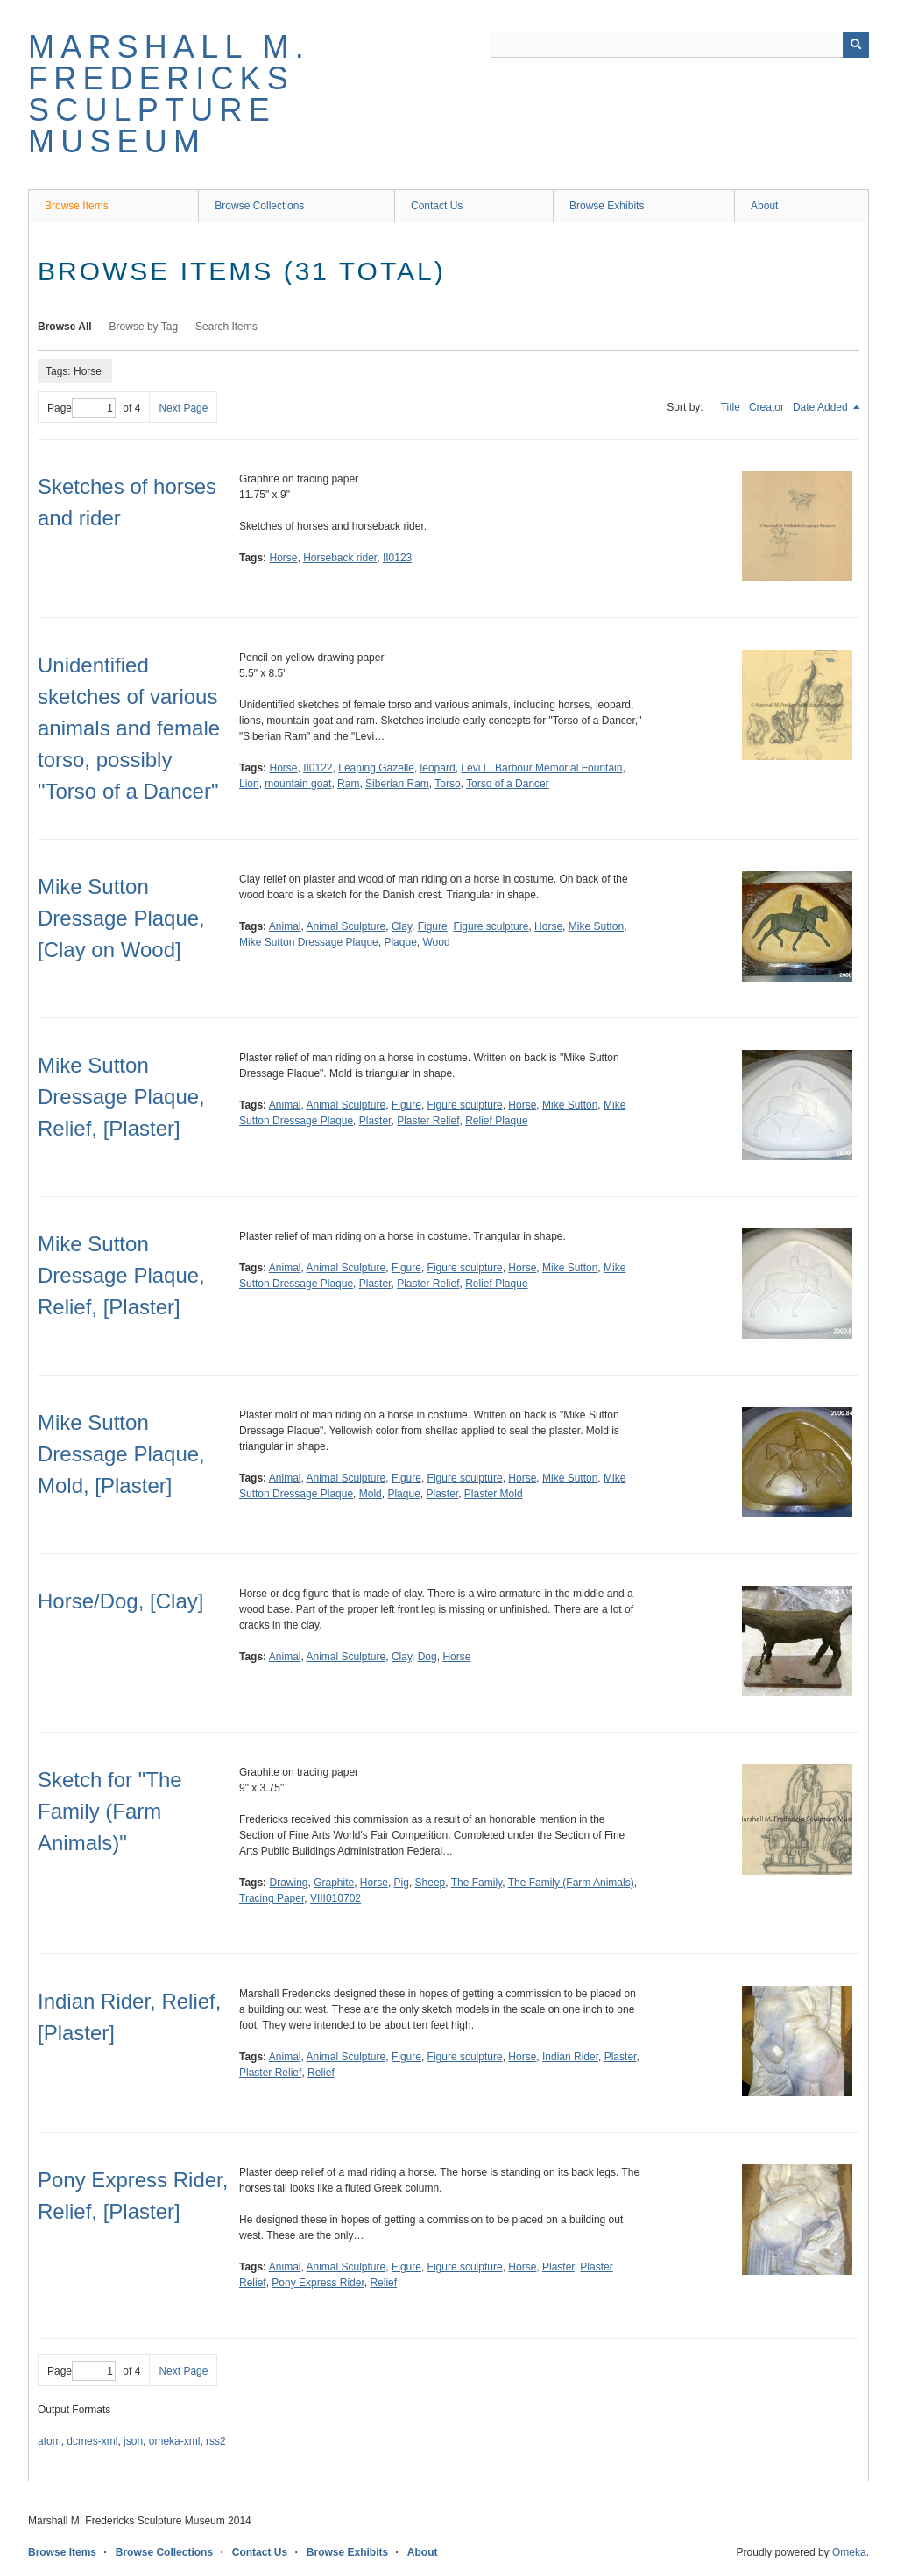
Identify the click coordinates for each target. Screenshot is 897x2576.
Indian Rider (570, 2057)
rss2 (216, 2441)
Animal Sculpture (346, 926)
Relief (321, 2072)
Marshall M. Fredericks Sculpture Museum (169, 94)
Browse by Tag (144, 326)
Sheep (430, 1882)
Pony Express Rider (318, 2283)
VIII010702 (335, 1898)
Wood (435, 942)
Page (81, 408)
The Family (476, 1882)
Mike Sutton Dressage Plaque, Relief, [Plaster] (121, 1096)
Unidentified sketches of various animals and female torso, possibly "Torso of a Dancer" (129, 728)
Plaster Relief (428, 1121)
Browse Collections (259, 206)
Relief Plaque (496, 1121)
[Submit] (856, 45)
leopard (438, 768)
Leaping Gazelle (376, 768)
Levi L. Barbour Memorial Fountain (541, 768)
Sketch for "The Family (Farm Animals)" (110, 1811)
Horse (283, 558)
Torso (447, 784)
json (133, 2441)
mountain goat (298, 784)
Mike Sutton (596, 926)
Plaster (375, 1121)
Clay (402, 926)
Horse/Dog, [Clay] (120, 1601)
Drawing (288, 1882)
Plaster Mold (493, 1494)
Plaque (400, 942)
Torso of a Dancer (507, 784)
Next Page (183, 408)
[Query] (680, 45)
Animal (285, 926)
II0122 (317, 768)
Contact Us (437, 206)
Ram (348, 784)
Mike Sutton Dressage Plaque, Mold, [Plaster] (121, 1454)
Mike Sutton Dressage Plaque (308, 942)
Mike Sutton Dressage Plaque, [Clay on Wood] (121, 918)
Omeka (849, 2552)
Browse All (65, 326)
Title (730, 407)
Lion (249, 784)
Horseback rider (340, 558)
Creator (766, 407)
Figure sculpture (490, 926)
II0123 (397, 558)
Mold (370, 1494)
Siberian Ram (397, 784)
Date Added (822, 407)
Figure (433, 926)
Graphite (334, 1882)
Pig (401, 1882)
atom (49, 2441)
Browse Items (77, 206)
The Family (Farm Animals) (571, 1882)
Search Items (226, 326)
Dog (427, 1656)
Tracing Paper (271, 1898)
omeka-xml (175, 2441)
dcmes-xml (92, 2441)
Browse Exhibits (606, 206)
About (764, 206)
